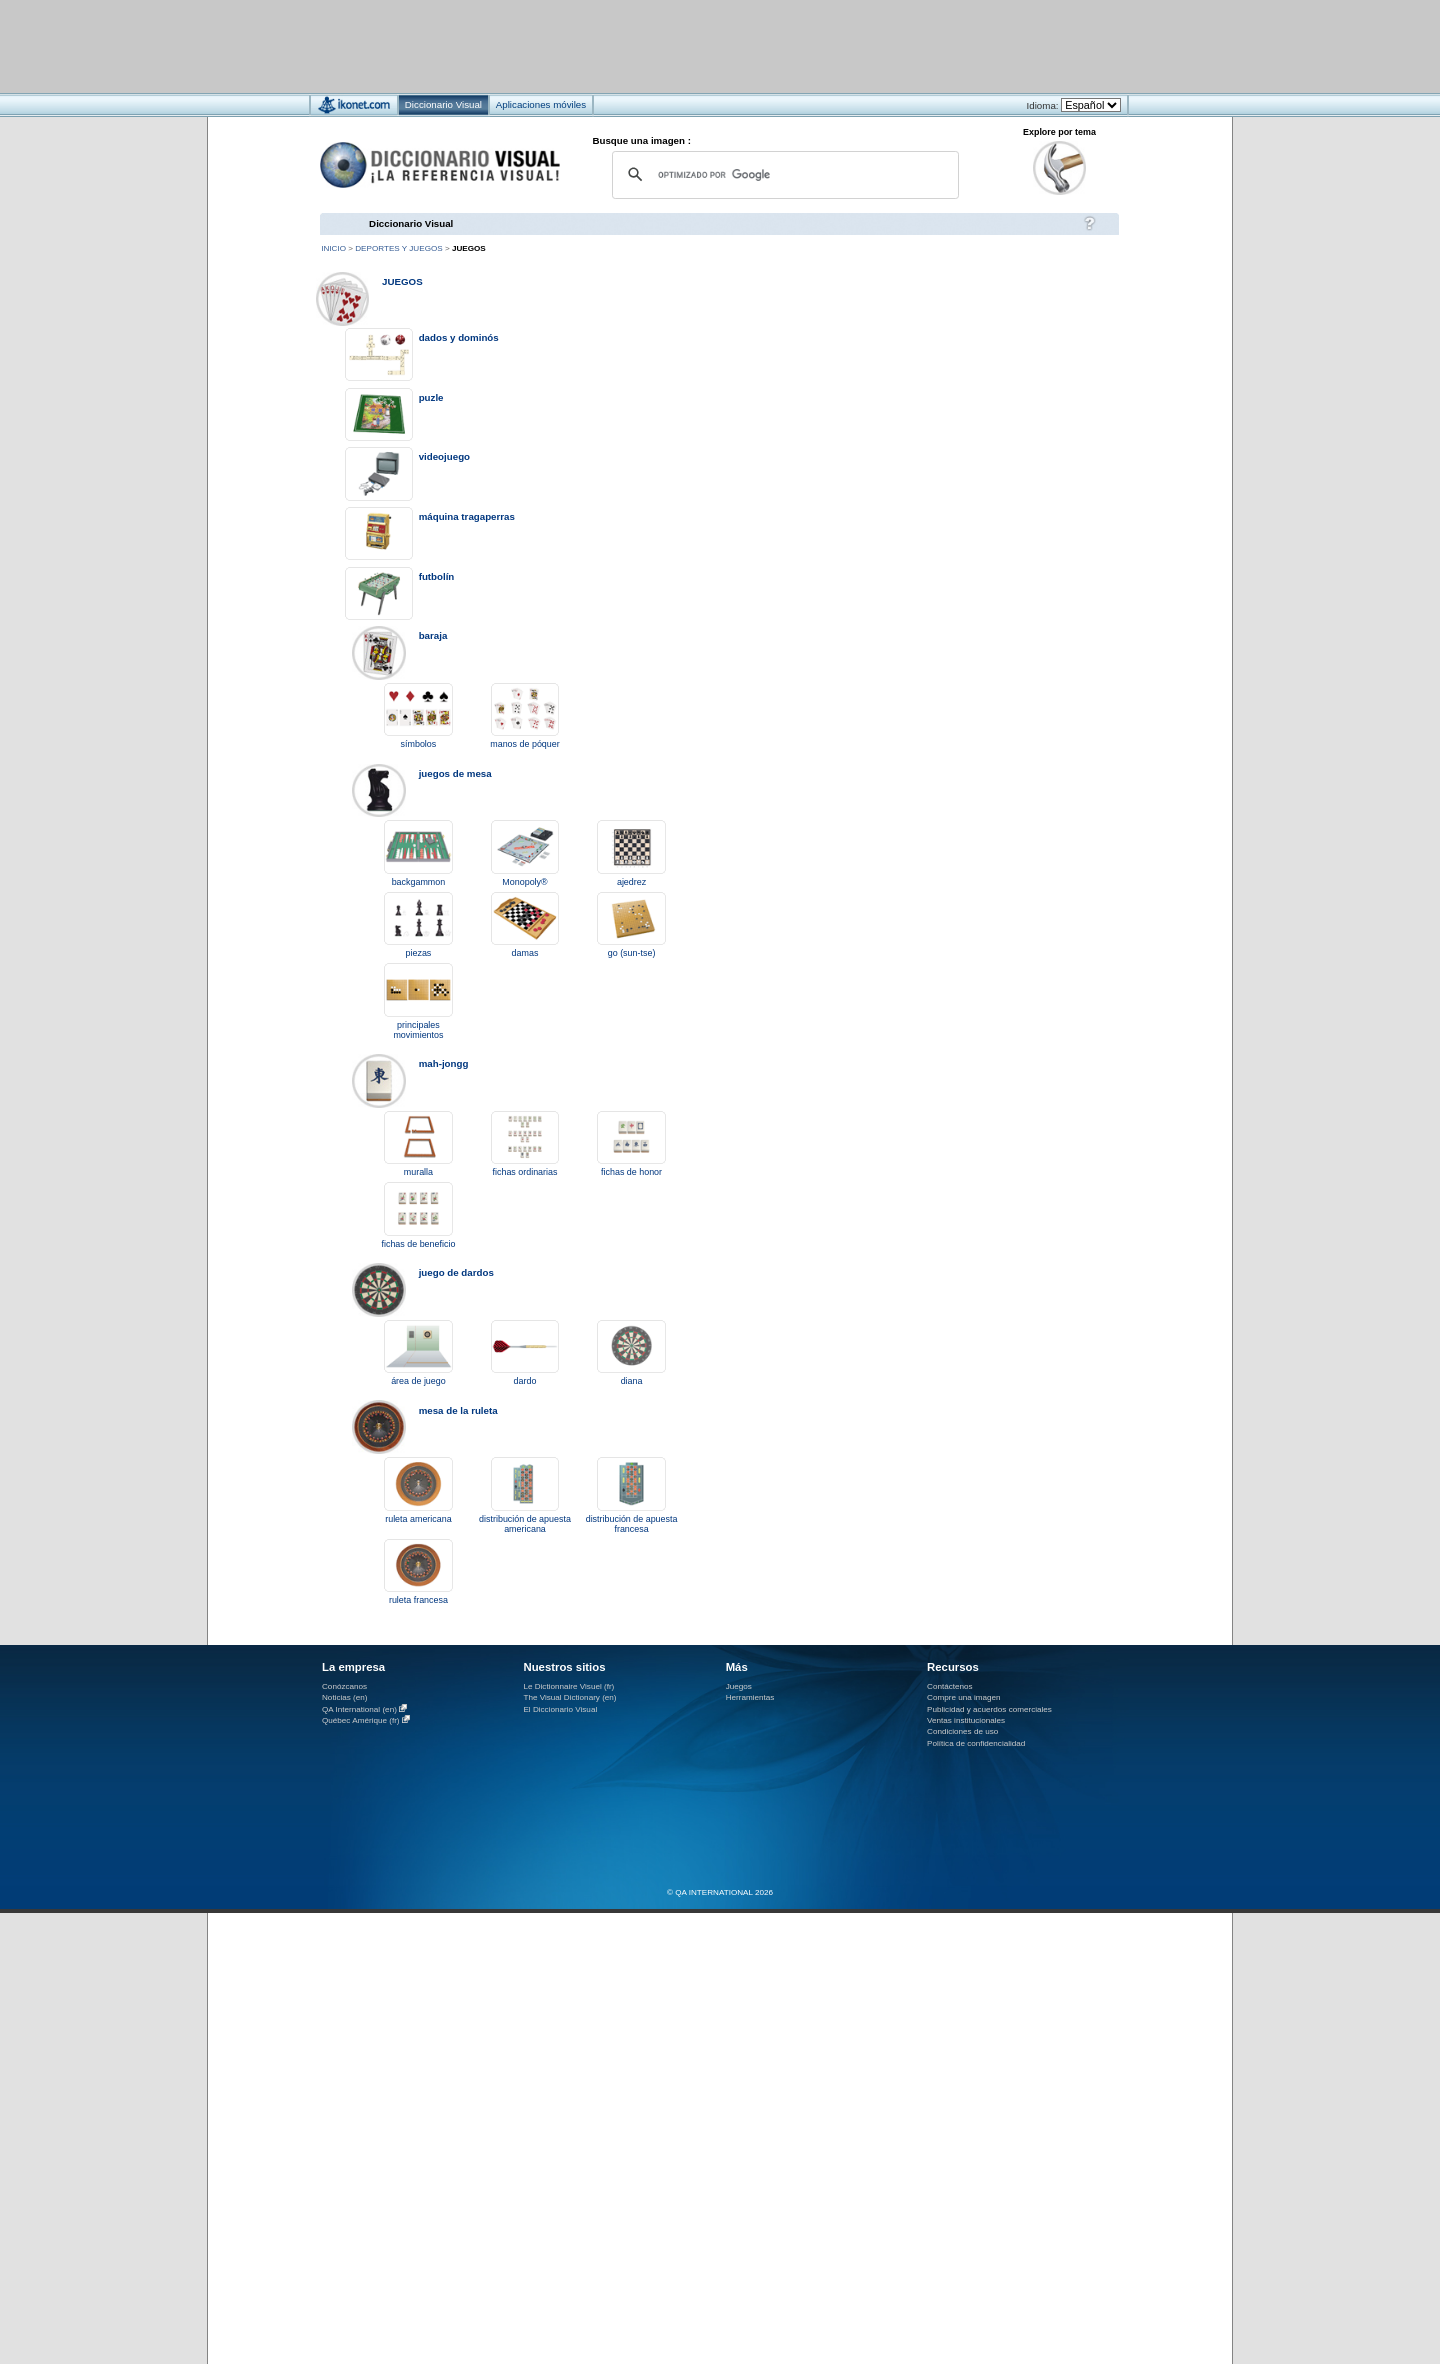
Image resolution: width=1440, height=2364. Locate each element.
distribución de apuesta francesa (632, 1524)
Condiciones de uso (962, 1731)
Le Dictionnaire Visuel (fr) (568, 1686)
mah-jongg (444, 1063)
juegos (402, 281)
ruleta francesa (418, 1600)
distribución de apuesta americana (525, 1524)
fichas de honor (631, 1172)
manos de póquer (524, 744)
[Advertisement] (660, 45)
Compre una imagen (963, 1697)
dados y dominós (459, 337)
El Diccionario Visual (560, 1709)
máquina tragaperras (467, 516)
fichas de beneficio (418, 1244)
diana (632, 1381)
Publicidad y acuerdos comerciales (989, 1709)
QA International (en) (359, 1709)
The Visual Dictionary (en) (569, 1697)
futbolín (437, 576)
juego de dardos (456, 1272)
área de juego (418, 1381)
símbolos (419, 744)
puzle (431, 397)
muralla (418, 1172)
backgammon (419, 882)
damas (525, 953)
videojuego (444, 456)
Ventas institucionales (966, 1720)
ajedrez (631, 882)
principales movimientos (418, 1030)
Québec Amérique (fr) (361, 1720)
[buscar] (782, 174)
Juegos (739, 1686)
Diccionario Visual (411, 223)
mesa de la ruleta (458, 1410)
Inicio (333, 248)
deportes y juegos (398, 248)
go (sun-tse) (632, 953)
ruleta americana (418, 1519)
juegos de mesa (455, 773)
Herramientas (750, 1697)
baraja (433, 635)
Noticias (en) (345, 1697)
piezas (419, 953)
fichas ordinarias (525, 1172)
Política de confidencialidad (976, 1743)
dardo (525, 1381)
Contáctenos (950, 1686)
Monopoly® (524, 882)
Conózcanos (344, 1686)
